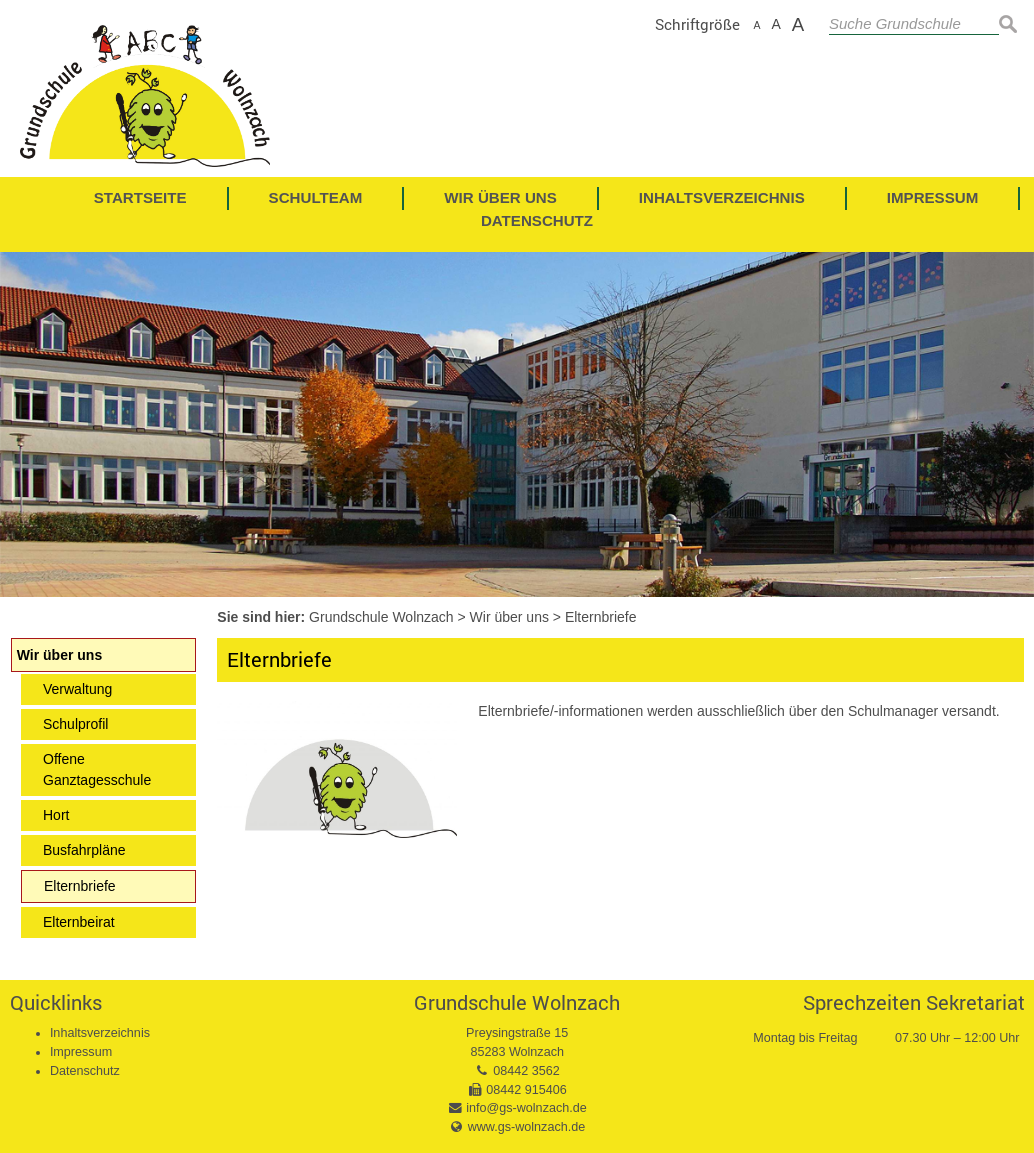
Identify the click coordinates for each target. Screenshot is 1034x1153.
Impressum (81, 1052)
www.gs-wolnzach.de (527, 1127)
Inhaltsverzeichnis (100, 1033)
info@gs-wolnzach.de (526, 1108)
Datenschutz (85, 1071)
